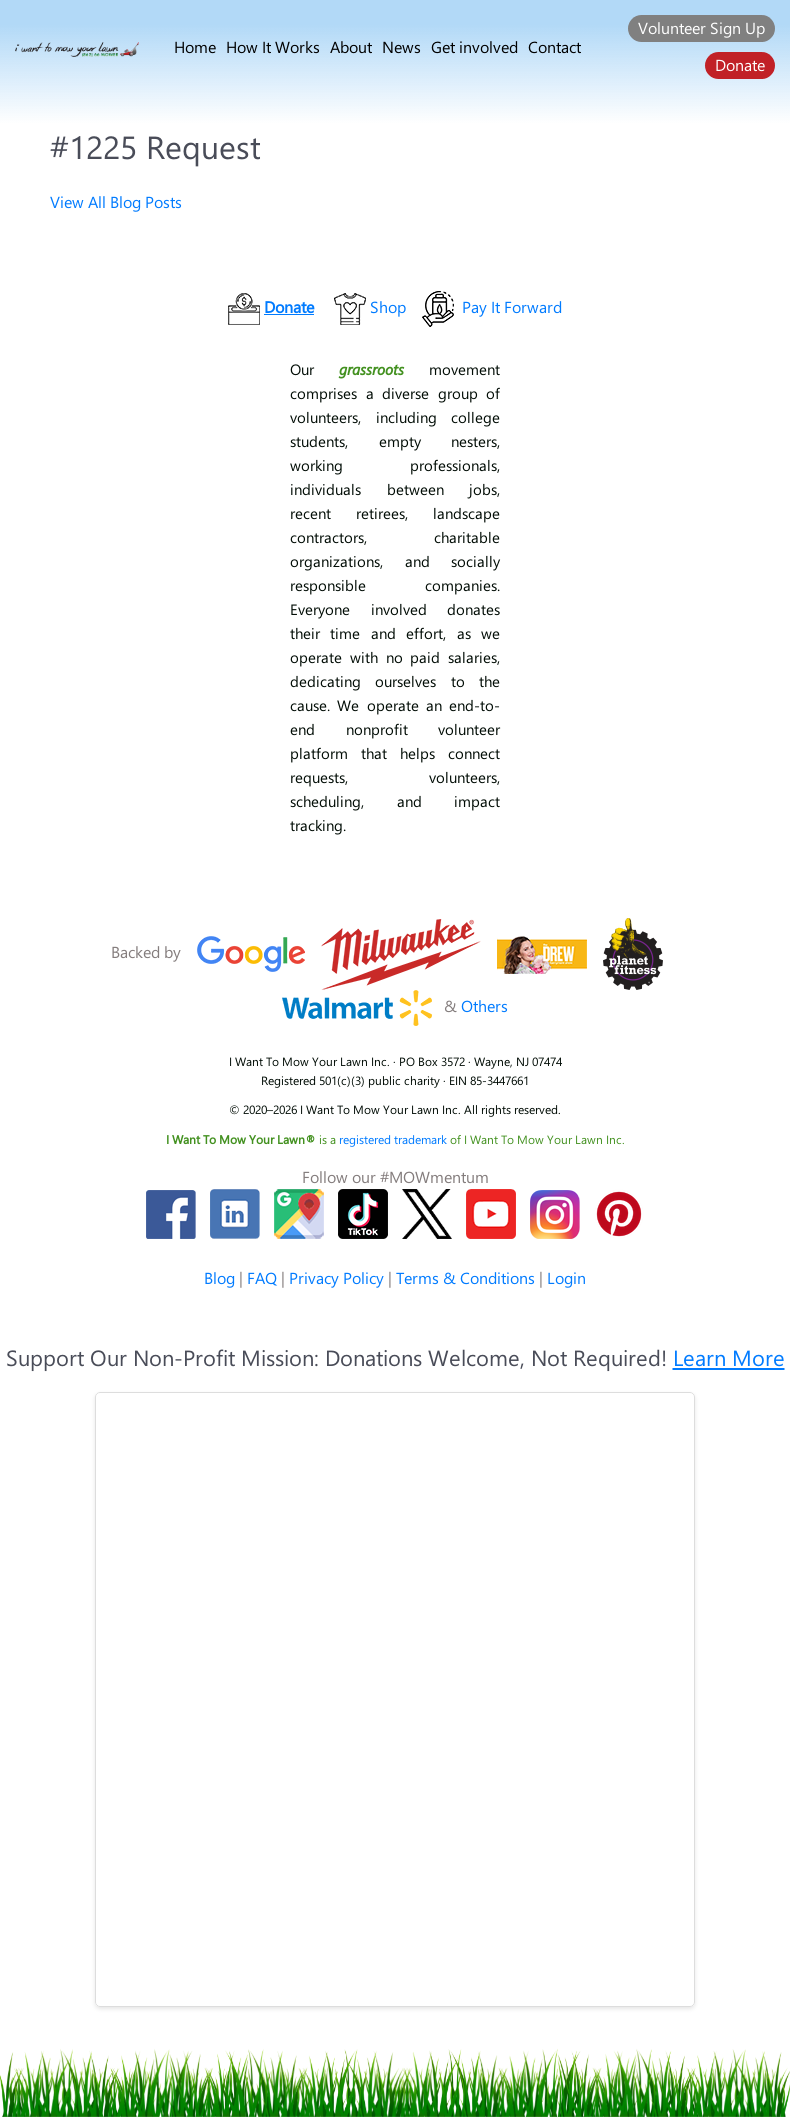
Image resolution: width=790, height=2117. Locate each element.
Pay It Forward (512, 306)
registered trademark (394, 1139)
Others (484, 1005)
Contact (554, 46)
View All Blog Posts (116, 201)
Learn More (729, 1357)
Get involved (474, 46)
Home (195, 46)
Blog (219, 1277)
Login (566, 1277)
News (401, 46)
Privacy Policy (336, 1277)
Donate (740, 64)
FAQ (262, 1277)
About (351, 46)
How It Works (273, 46)
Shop (388, 306)
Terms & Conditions (465, 1277)
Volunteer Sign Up (701, 27)
